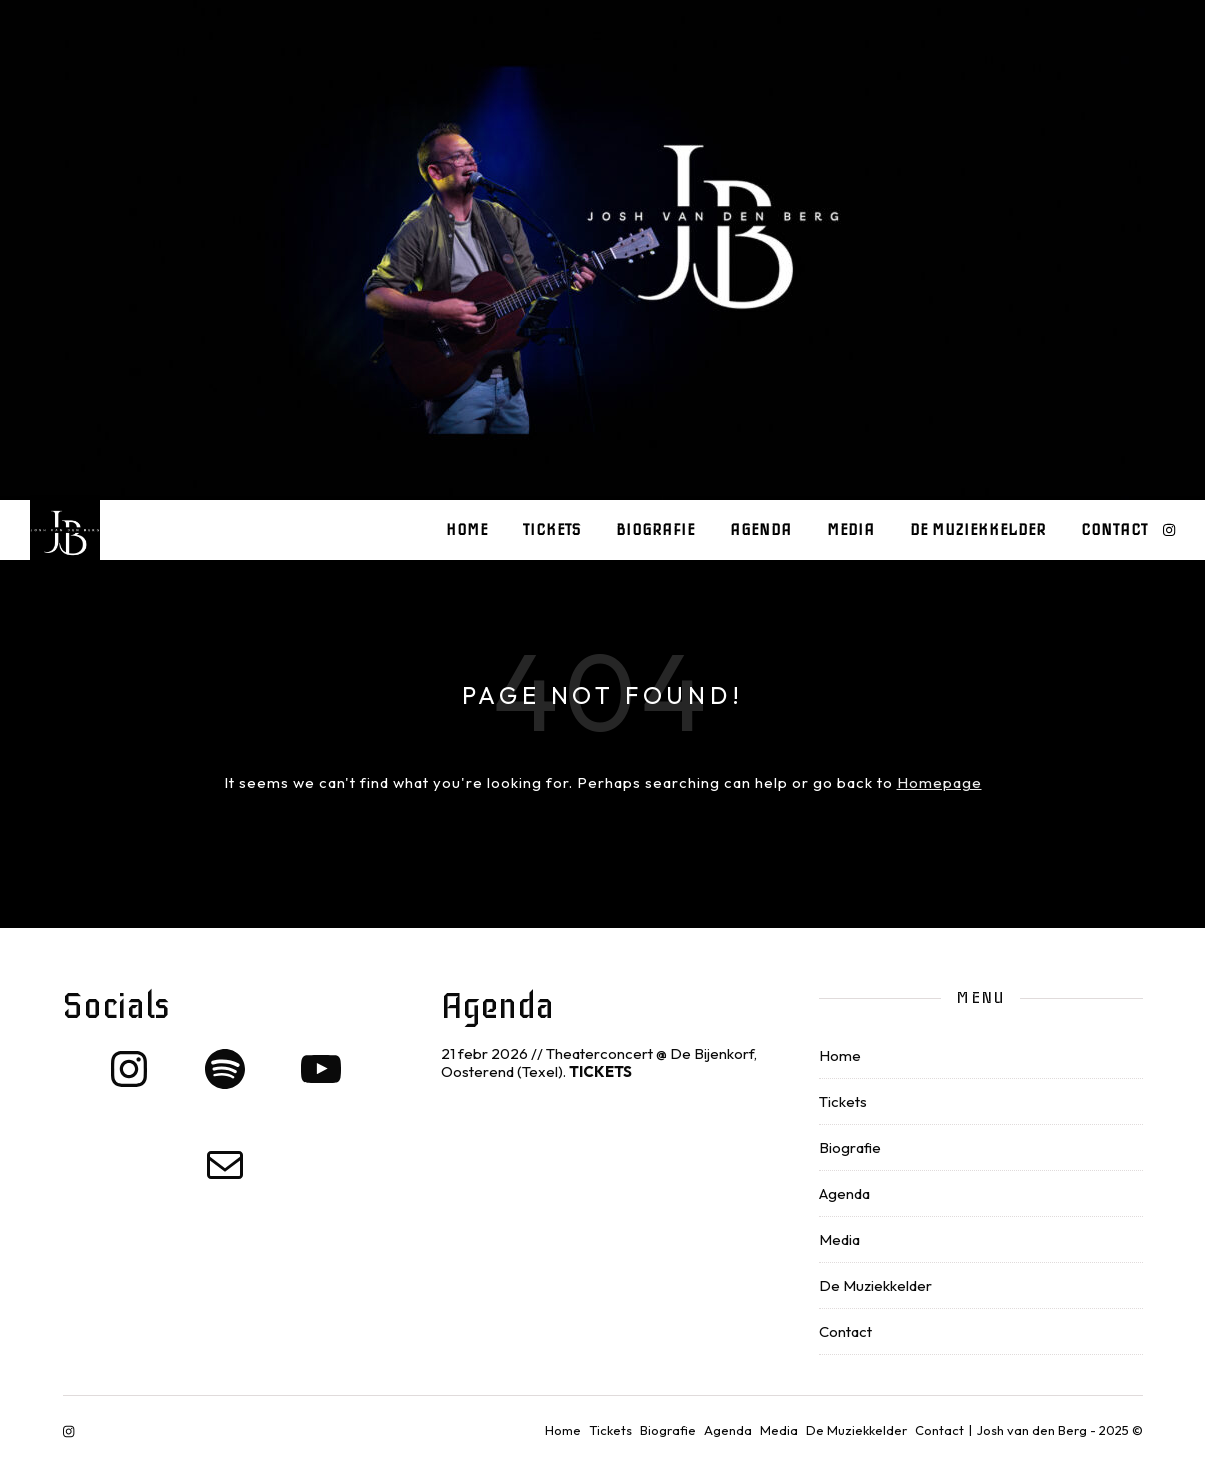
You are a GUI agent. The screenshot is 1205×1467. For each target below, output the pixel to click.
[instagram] (1169, 530)
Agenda (761, 530)
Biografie (655, 530)
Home (467, 530)
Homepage (939, 782)
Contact (1114, 530)
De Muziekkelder (978, 530)
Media (851, 530)
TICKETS (600, 1071)
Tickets (552, 530)
